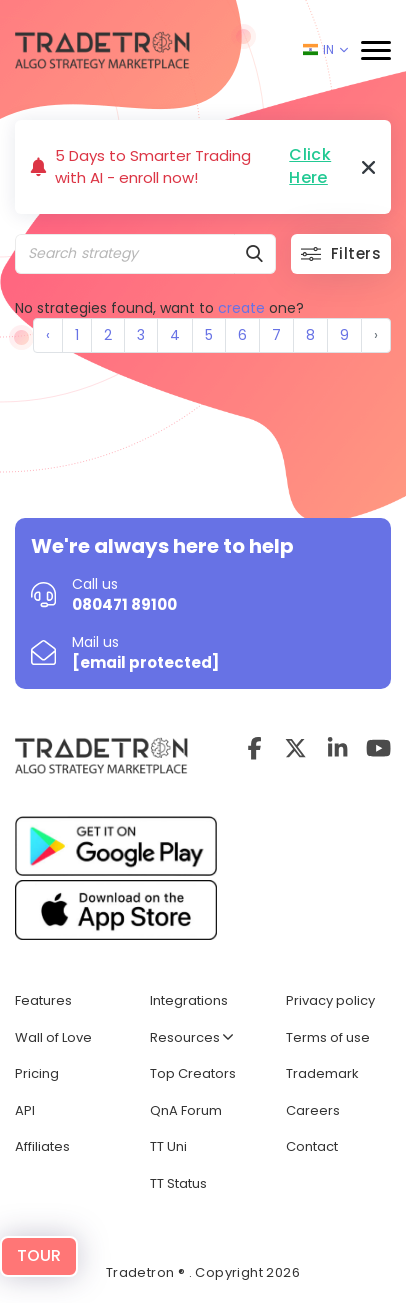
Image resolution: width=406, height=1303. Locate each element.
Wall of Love (53, 1037)
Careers (313, 1110)
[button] (376, 50)
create (241, 308)
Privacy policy (330, 1000)
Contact (312, 1146)
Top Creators (193, 1073)
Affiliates (42, 1146)
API (25, 1110)
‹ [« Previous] (48, 335)
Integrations (189, 1000)
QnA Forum (186, 1110)
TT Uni (168, 1146)
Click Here (310, 166)
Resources (191, 1037)
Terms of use (328, 1037)
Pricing (37, 1073)
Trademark (322, 1073)
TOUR (39, 1255)
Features (43, 1000)
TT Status (178, 1183)
